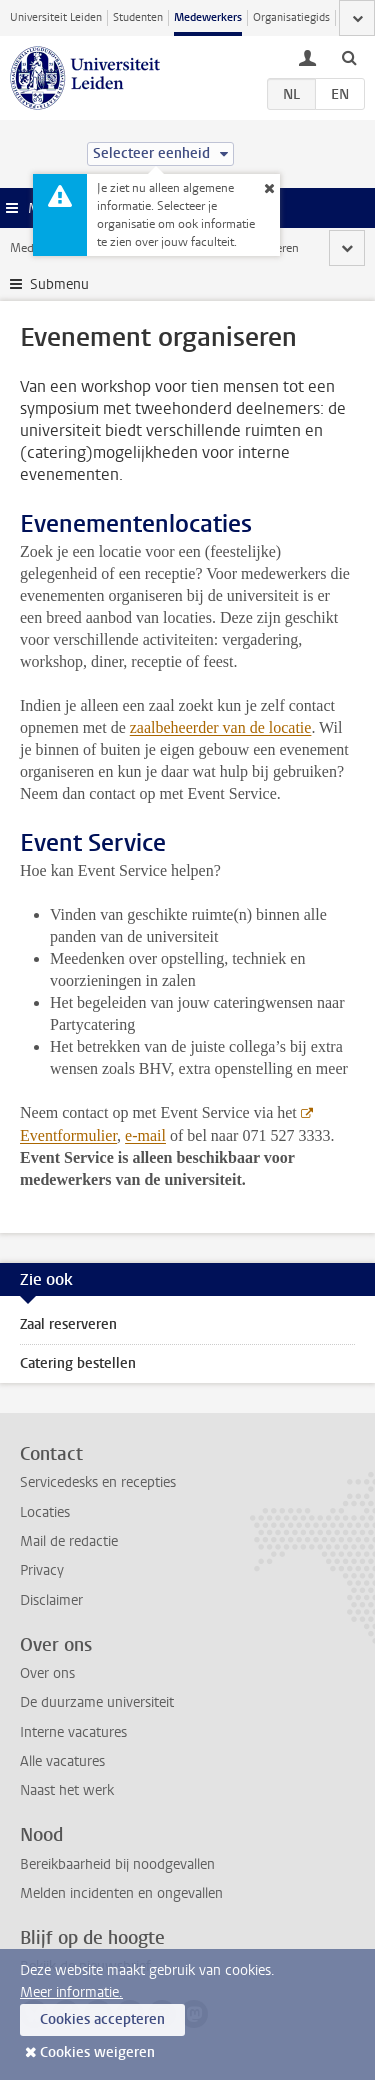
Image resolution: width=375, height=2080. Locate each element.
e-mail (145, 1135)
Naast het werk (67, 1790)
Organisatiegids (291, 17)
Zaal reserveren (68, 1324)
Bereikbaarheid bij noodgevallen (117, 1864)
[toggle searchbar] (349, 57)
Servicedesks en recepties (98, 1482)
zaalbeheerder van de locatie (221, 727)
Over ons (47, 1673)
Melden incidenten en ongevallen (121, 1893)
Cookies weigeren (97, 2052)
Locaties (45, 1512)
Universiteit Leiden (56, 17)
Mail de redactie (69, 1541)
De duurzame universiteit (97, 1702)
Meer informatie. (71, 1992)
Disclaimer (51, 1600)
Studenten (138, 17)
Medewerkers (208, 17)
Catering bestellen (78, 1363)
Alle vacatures (62, 1761)
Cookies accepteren (102, 2019)
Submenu (59, 284)
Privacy (42, 1570)
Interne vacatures (73, 1732)
